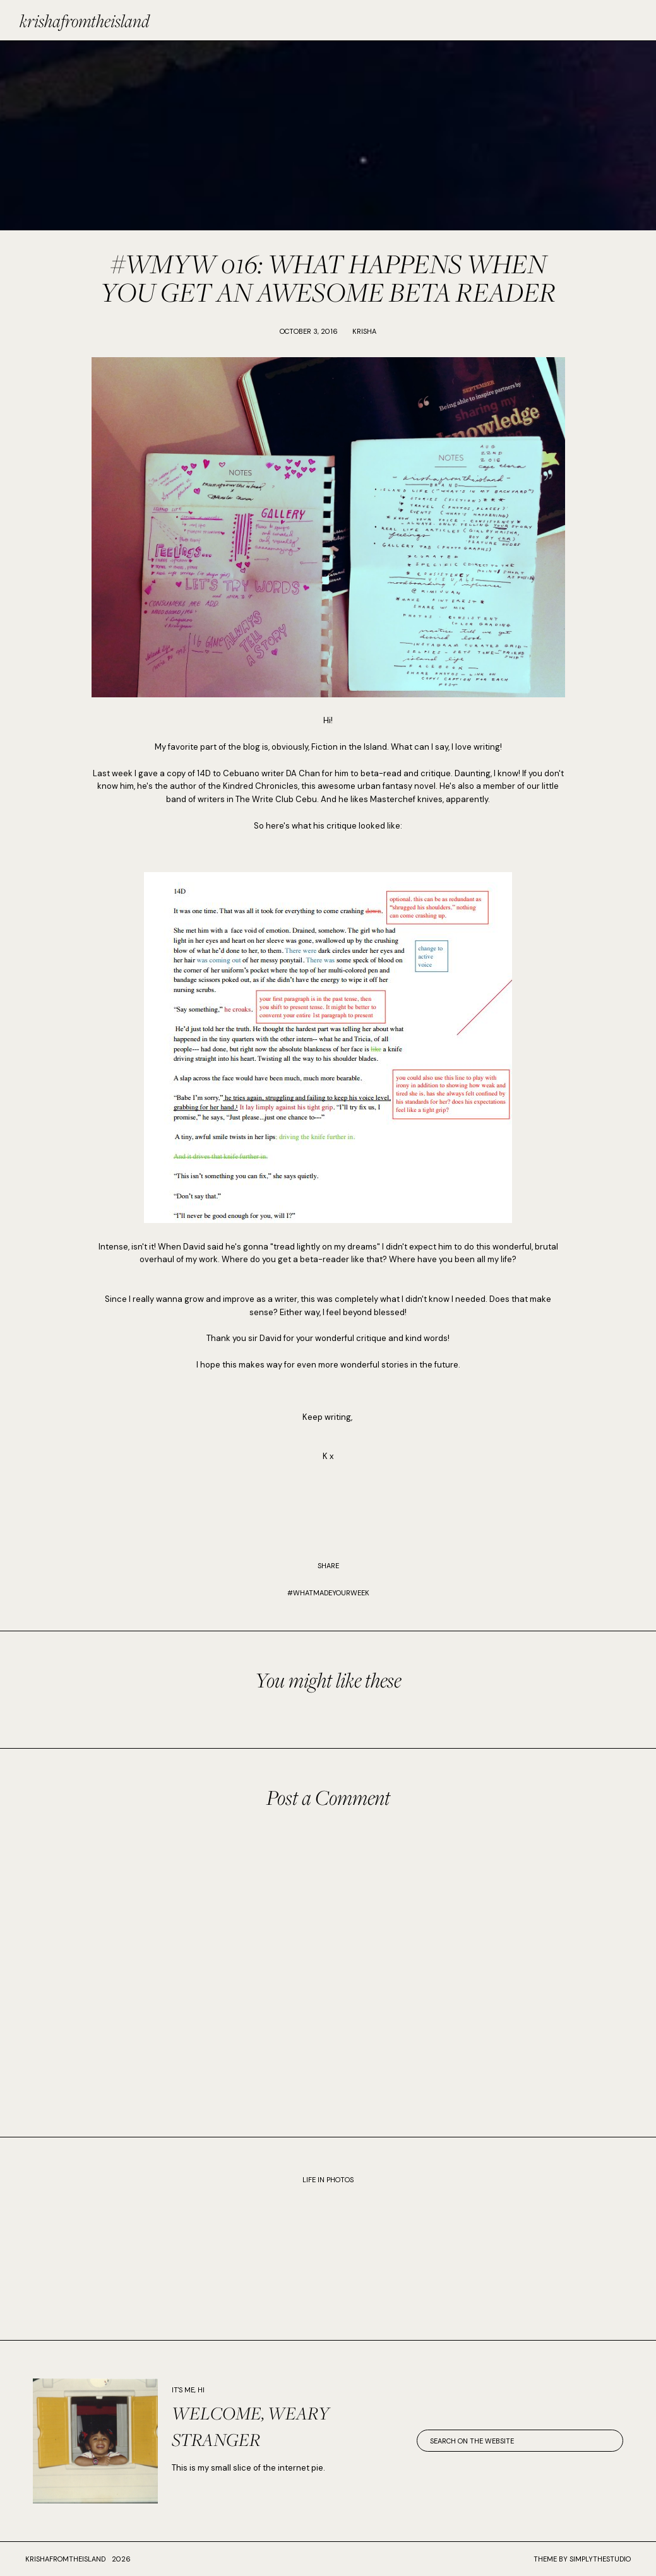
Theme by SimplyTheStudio (582, 2559)
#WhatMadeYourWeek (328, 1592)
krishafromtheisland (85, 20)
